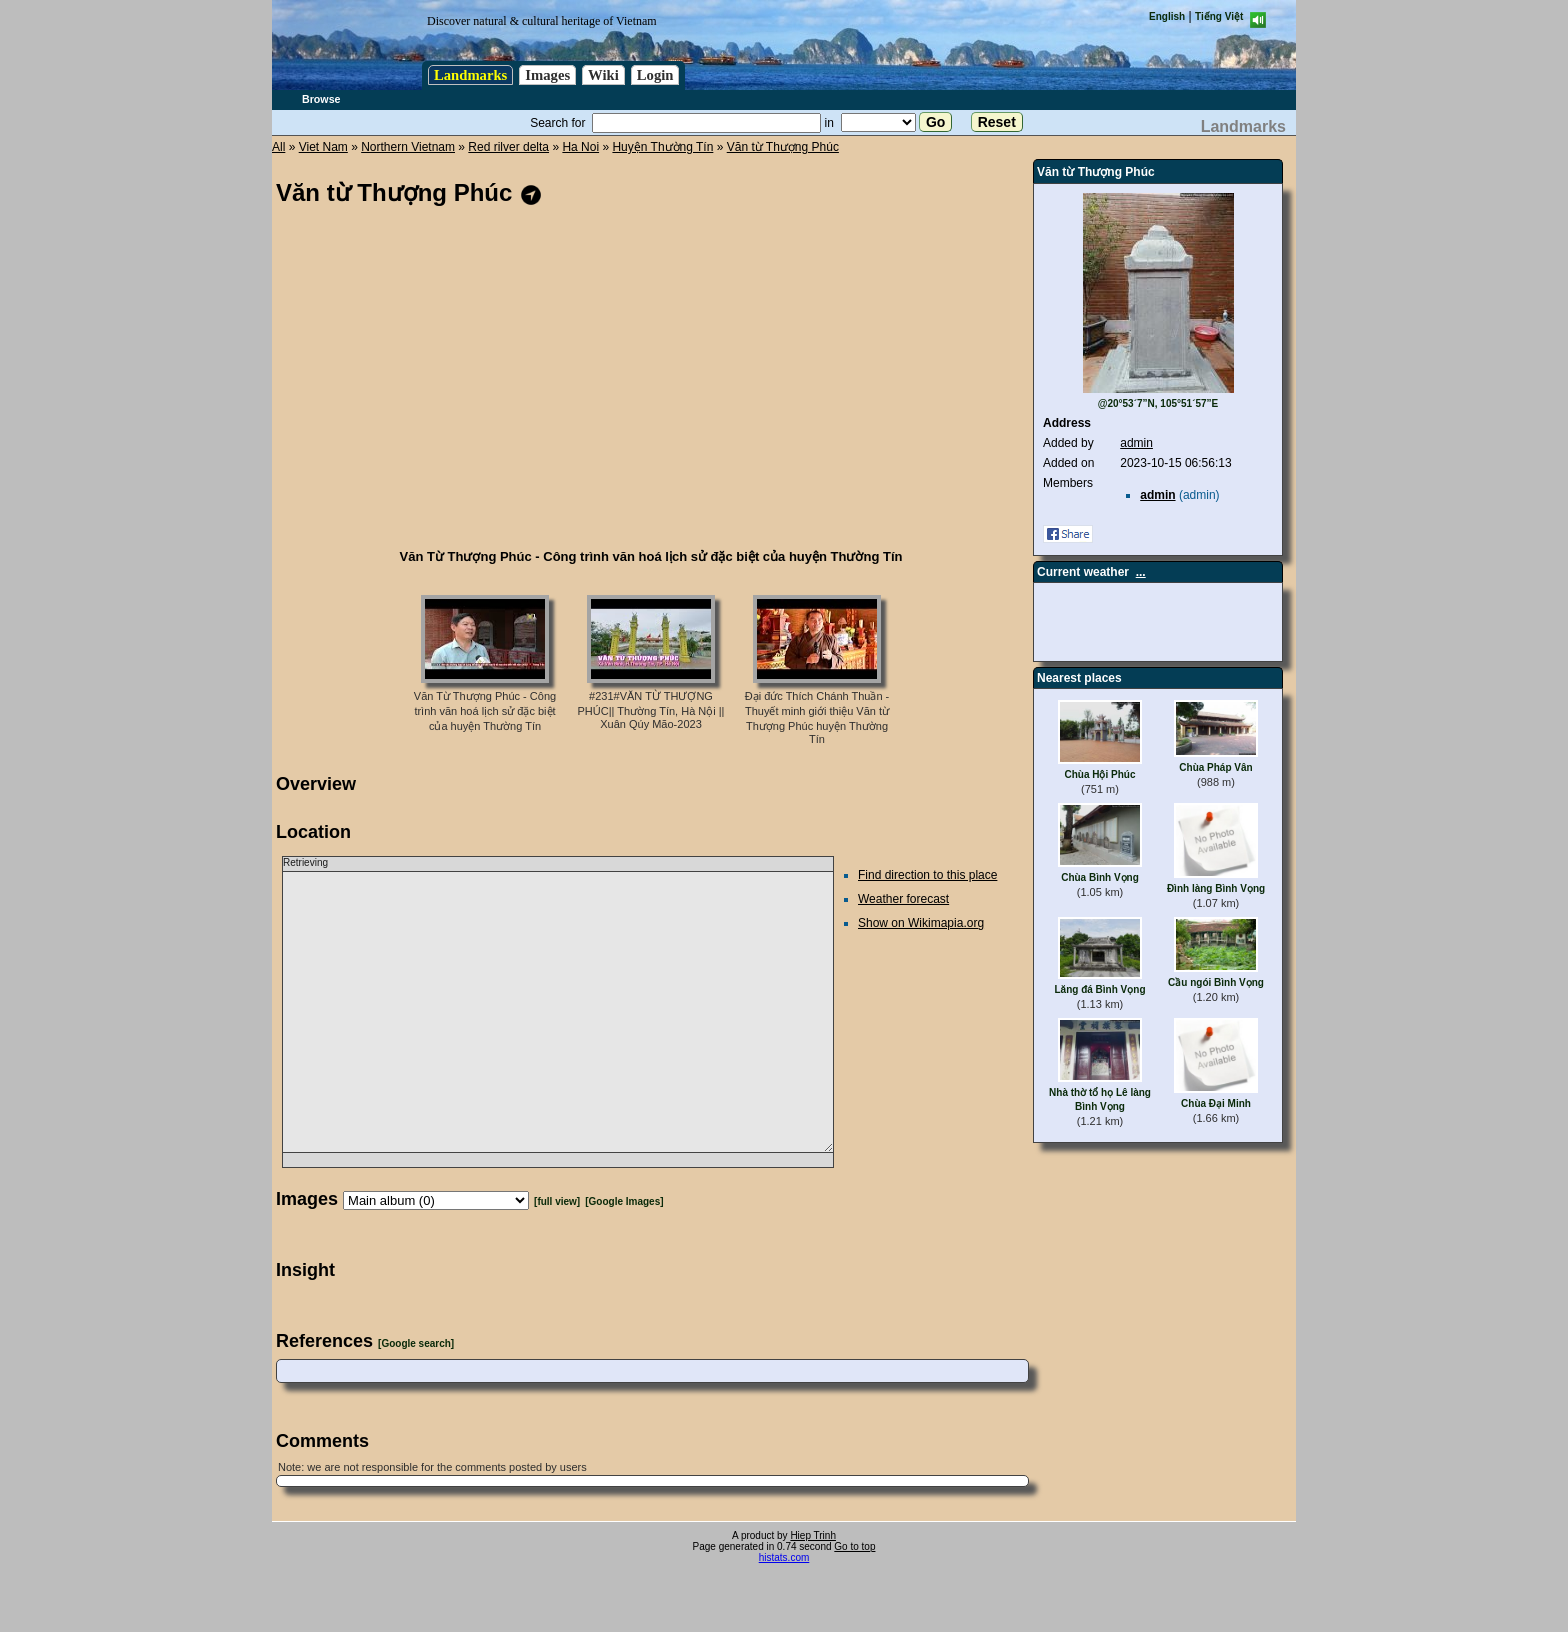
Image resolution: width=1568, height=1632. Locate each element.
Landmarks (470, 75)
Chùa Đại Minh (1216, 1103)
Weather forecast (903, 899)
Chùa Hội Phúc (1099, 774)
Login (655, 75)
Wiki (603, 75)
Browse (321, 99)
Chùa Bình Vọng (1100, 877)
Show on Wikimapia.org (921, 923)
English (1167, 16)
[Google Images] (624, 1201)
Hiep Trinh (813, 1535)
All (278, 147)
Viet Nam (323, 147)
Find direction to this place (927, 875)
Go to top (854, 1546)
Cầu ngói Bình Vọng (1216, 982)
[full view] (557, 1201)
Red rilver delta (508, 147)
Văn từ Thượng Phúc (783, 147)
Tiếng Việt (1219, 16)
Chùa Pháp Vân (1215, 767)
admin (1136, 443)
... (1141, 572)
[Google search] (416, 1343)
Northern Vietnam (408, 147)
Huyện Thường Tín (662, 147)
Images (547, 75)
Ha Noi (580, 147)
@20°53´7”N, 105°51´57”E (1158, 403)
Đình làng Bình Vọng (1216, 888)
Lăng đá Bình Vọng (1100, 989)
